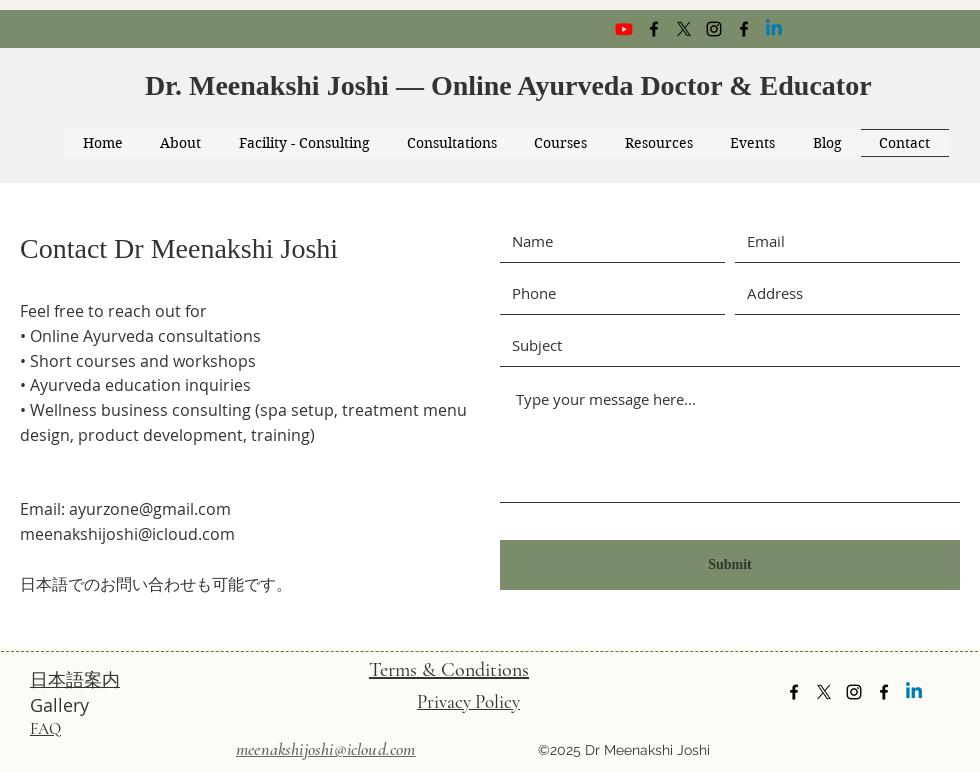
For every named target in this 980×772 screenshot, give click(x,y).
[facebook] (654, 29)
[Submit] (730, 565)
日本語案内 (75, 679)
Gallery (59, 705)
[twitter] (684, 29)
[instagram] (714, 29)
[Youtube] (624, 29)
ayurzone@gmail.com (150, 509)
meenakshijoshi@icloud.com (127, 534)
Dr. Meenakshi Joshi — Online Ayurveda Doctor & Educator (511, 85)
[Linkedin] (774, 29)
